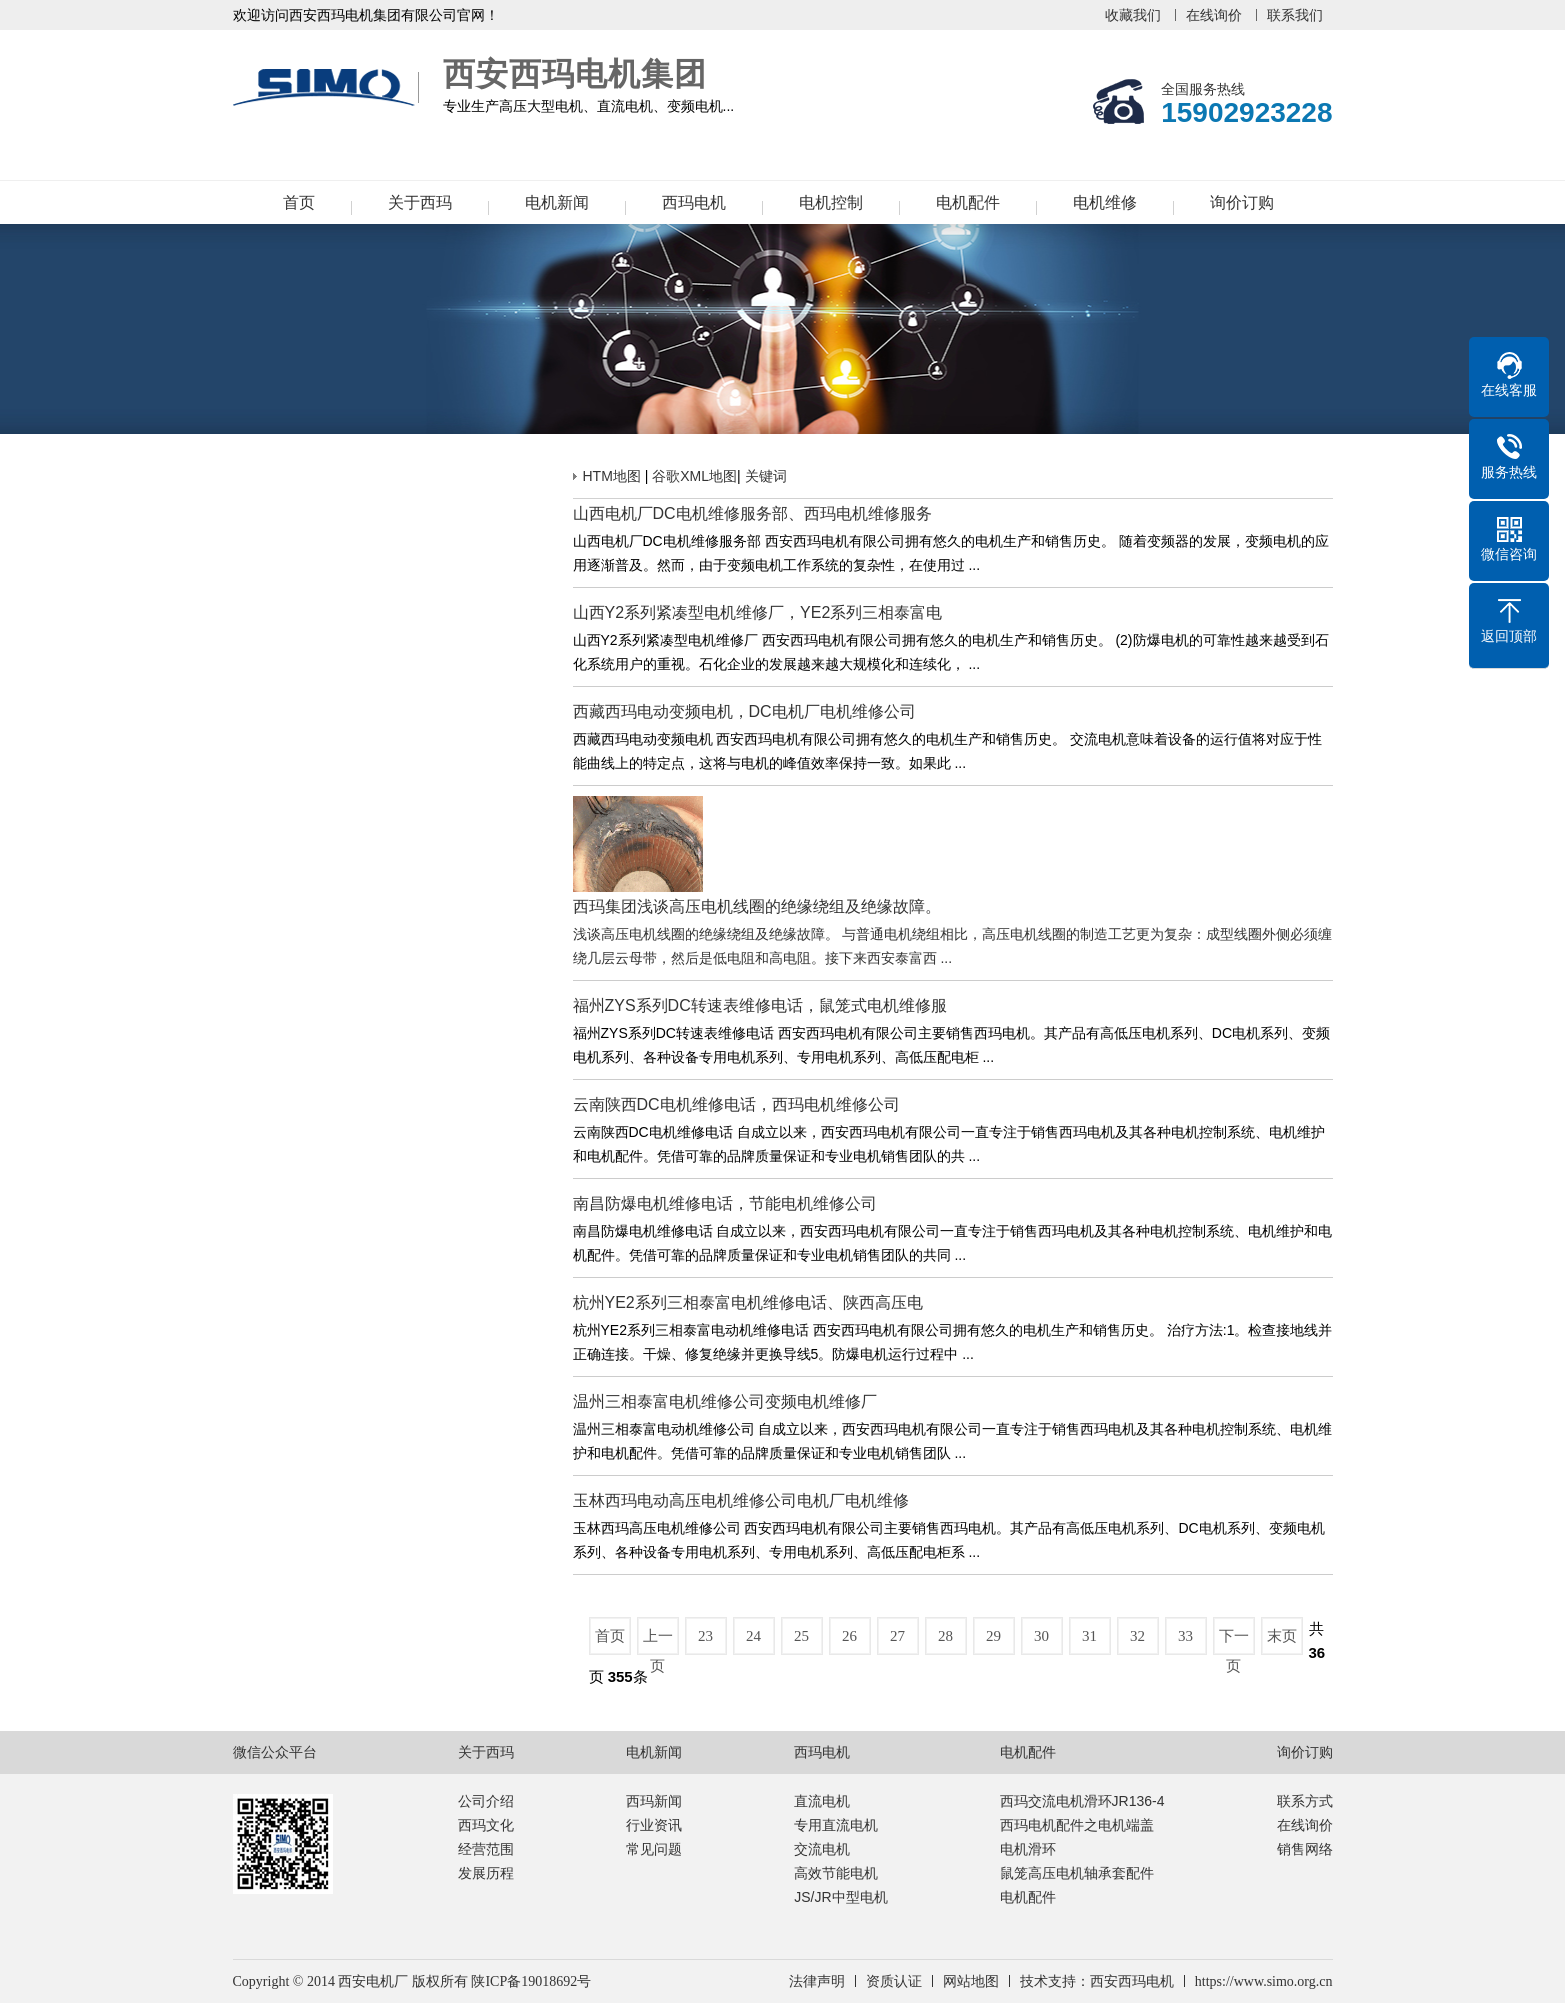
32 (1137, 1636)
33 (1185, 1636)
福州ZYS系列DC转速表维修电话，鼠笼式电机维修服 (760, 1005)
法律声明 (817, 1981)
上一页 (658, 1641)
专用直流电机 (836, 1825)
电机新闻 (557, 202)
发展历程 (486, 1873)
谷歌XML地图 (694, 476)
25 (801, 1636)
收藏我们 (1133, 15)
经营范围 (486, 1849)
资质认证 (894, 1981)
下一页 (1234, 1641)
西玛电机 (694, 202)
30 (1041, 1636)
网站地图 (971, 1981)
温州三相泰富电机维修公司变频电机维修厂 (725, 1401)
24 (753, 1636)
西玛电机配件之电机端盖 (1077, 1825)
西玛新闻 (654, 1801)
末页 (1282, 1636)
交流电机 (822, 1849)
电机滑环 (1028, 1849)
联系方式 (1305, 1801)
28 (945, 1636)
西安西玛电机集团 (327, 88)
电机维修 (1105, 202)
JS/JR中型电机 (840, 1897)
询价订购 (1242, 202)
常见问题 (654, 1849)
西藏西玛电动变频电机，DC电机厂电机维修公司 (744, 711)
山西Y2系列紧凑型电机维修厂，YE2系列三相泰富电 (758, 612)
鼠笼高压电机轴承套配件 (1077, 1873)
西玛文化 (486, 1825)
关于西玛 (420, 202)
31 (1089, 1636)
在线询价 (1214, 15)
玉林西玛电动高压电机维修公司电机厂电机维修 (741, 1500)
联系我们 (1295, 15)
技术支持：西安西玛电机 (1097, 1981)
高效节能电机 (836, 1873)
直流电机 (822, 1801)
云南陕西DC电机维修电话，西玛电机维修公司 (736, 1104)
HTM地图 (612, 476)
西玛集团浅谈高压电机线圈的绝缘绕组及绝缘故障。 (757, 906)
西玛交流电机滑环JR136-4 (1082, 1801)
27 (897, 1636)
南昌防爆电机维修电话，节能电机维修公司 (725, 1203)
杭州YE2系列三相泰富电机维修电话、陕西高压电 (748, 1302)
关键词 (766, 476)
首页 (299, 202)
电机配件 (968, 202)
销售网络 (1305, 1849)
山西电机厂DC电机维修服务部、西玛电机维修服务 (752, 513)
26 (849, 1636)
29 (993, 1636)
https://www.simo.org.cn (1264, 1981)
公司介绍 (486, 1801)
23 (705, 1636)
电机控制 (831, 202)
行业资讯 (654, 1825)
